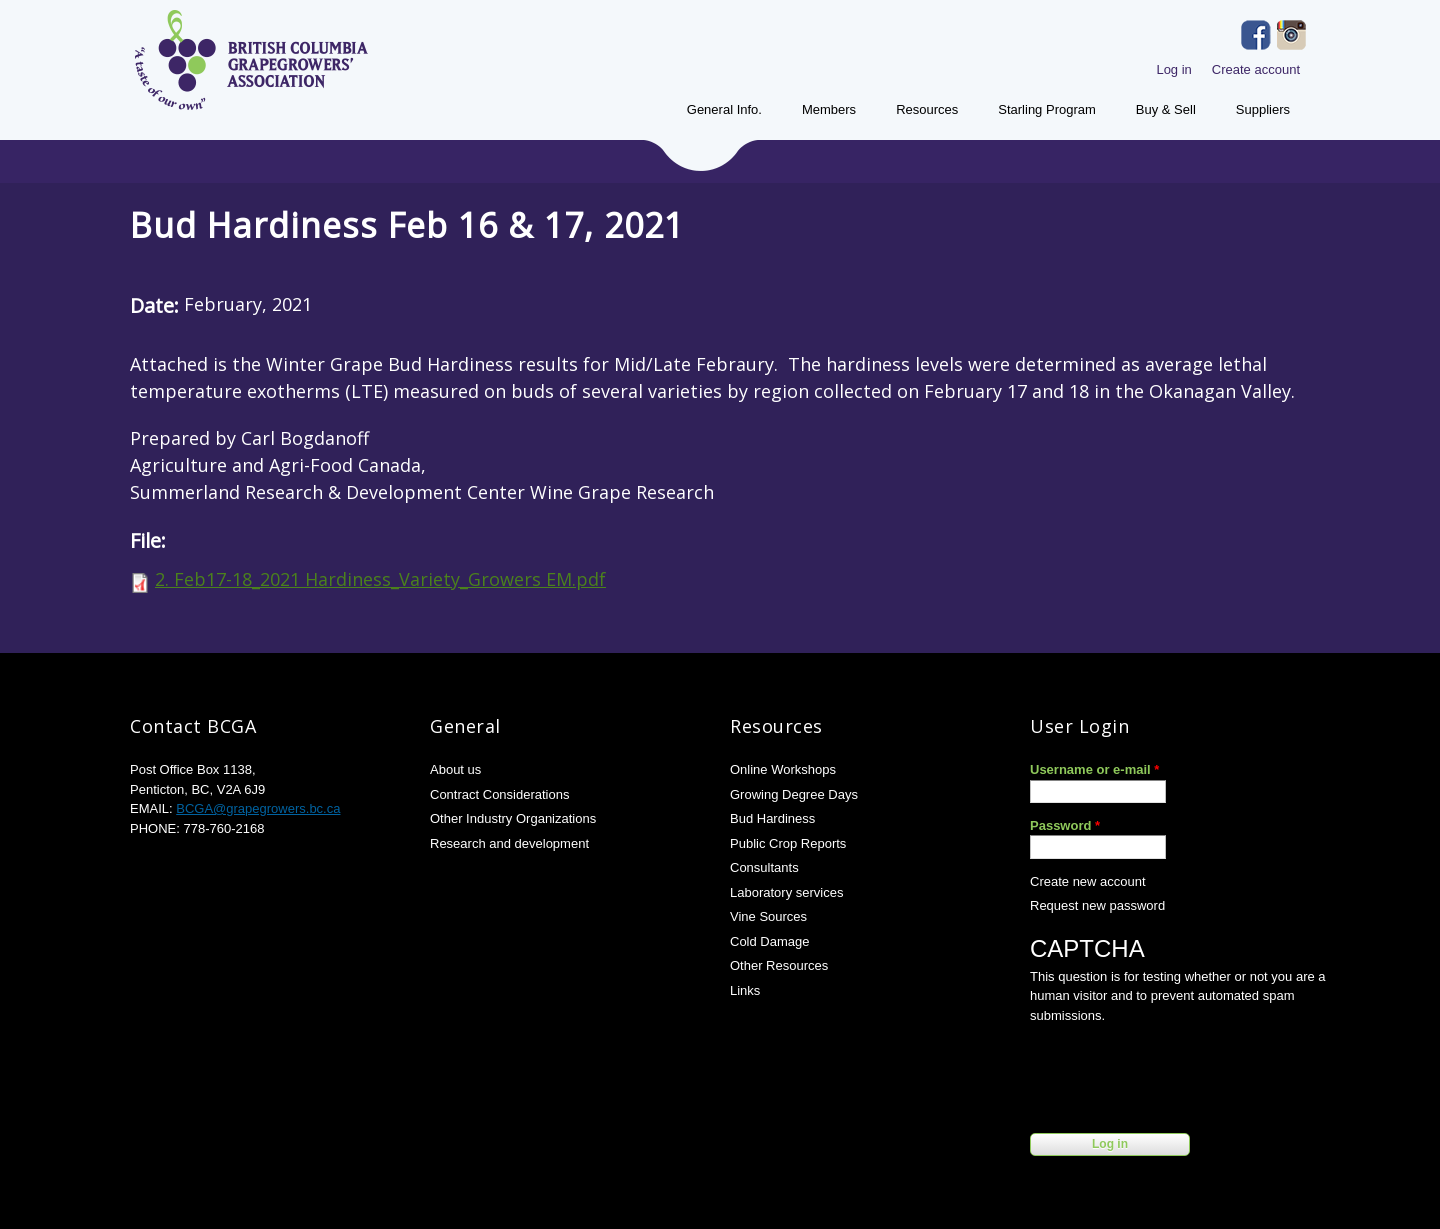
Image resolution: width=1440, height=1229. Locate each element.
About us (455, 769)
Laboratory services (786, 892)
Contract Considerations (499, 794)
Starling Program (1047, 109)
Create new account (1088, 881)
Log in (1173, 69)
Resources (927, 109)
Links (745, 990)
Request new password (1097, 905)
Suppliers (1263, 109)
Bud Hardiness (772, 818)
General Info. (724, 109)
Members (829, 109)
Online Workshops (783, 769)
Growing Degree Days (794, 794)
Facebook (1256, 35)
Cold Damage (770, 941)
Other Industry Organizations (513, 818)
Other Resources (779, 965)
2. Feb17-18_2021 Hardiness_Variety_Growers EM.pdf (380, 579)
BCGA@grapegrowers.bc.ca (258, 808)
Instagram (1292, 35)
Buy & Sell (1166, 109)
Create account (1256, 69)
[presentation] (1182, 1074)
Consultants (764, 867)
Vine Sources (768, 916)
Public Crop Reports (788, 843)
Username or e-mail (1094, 769)
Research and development (509, 843)
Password (1065, 825)
